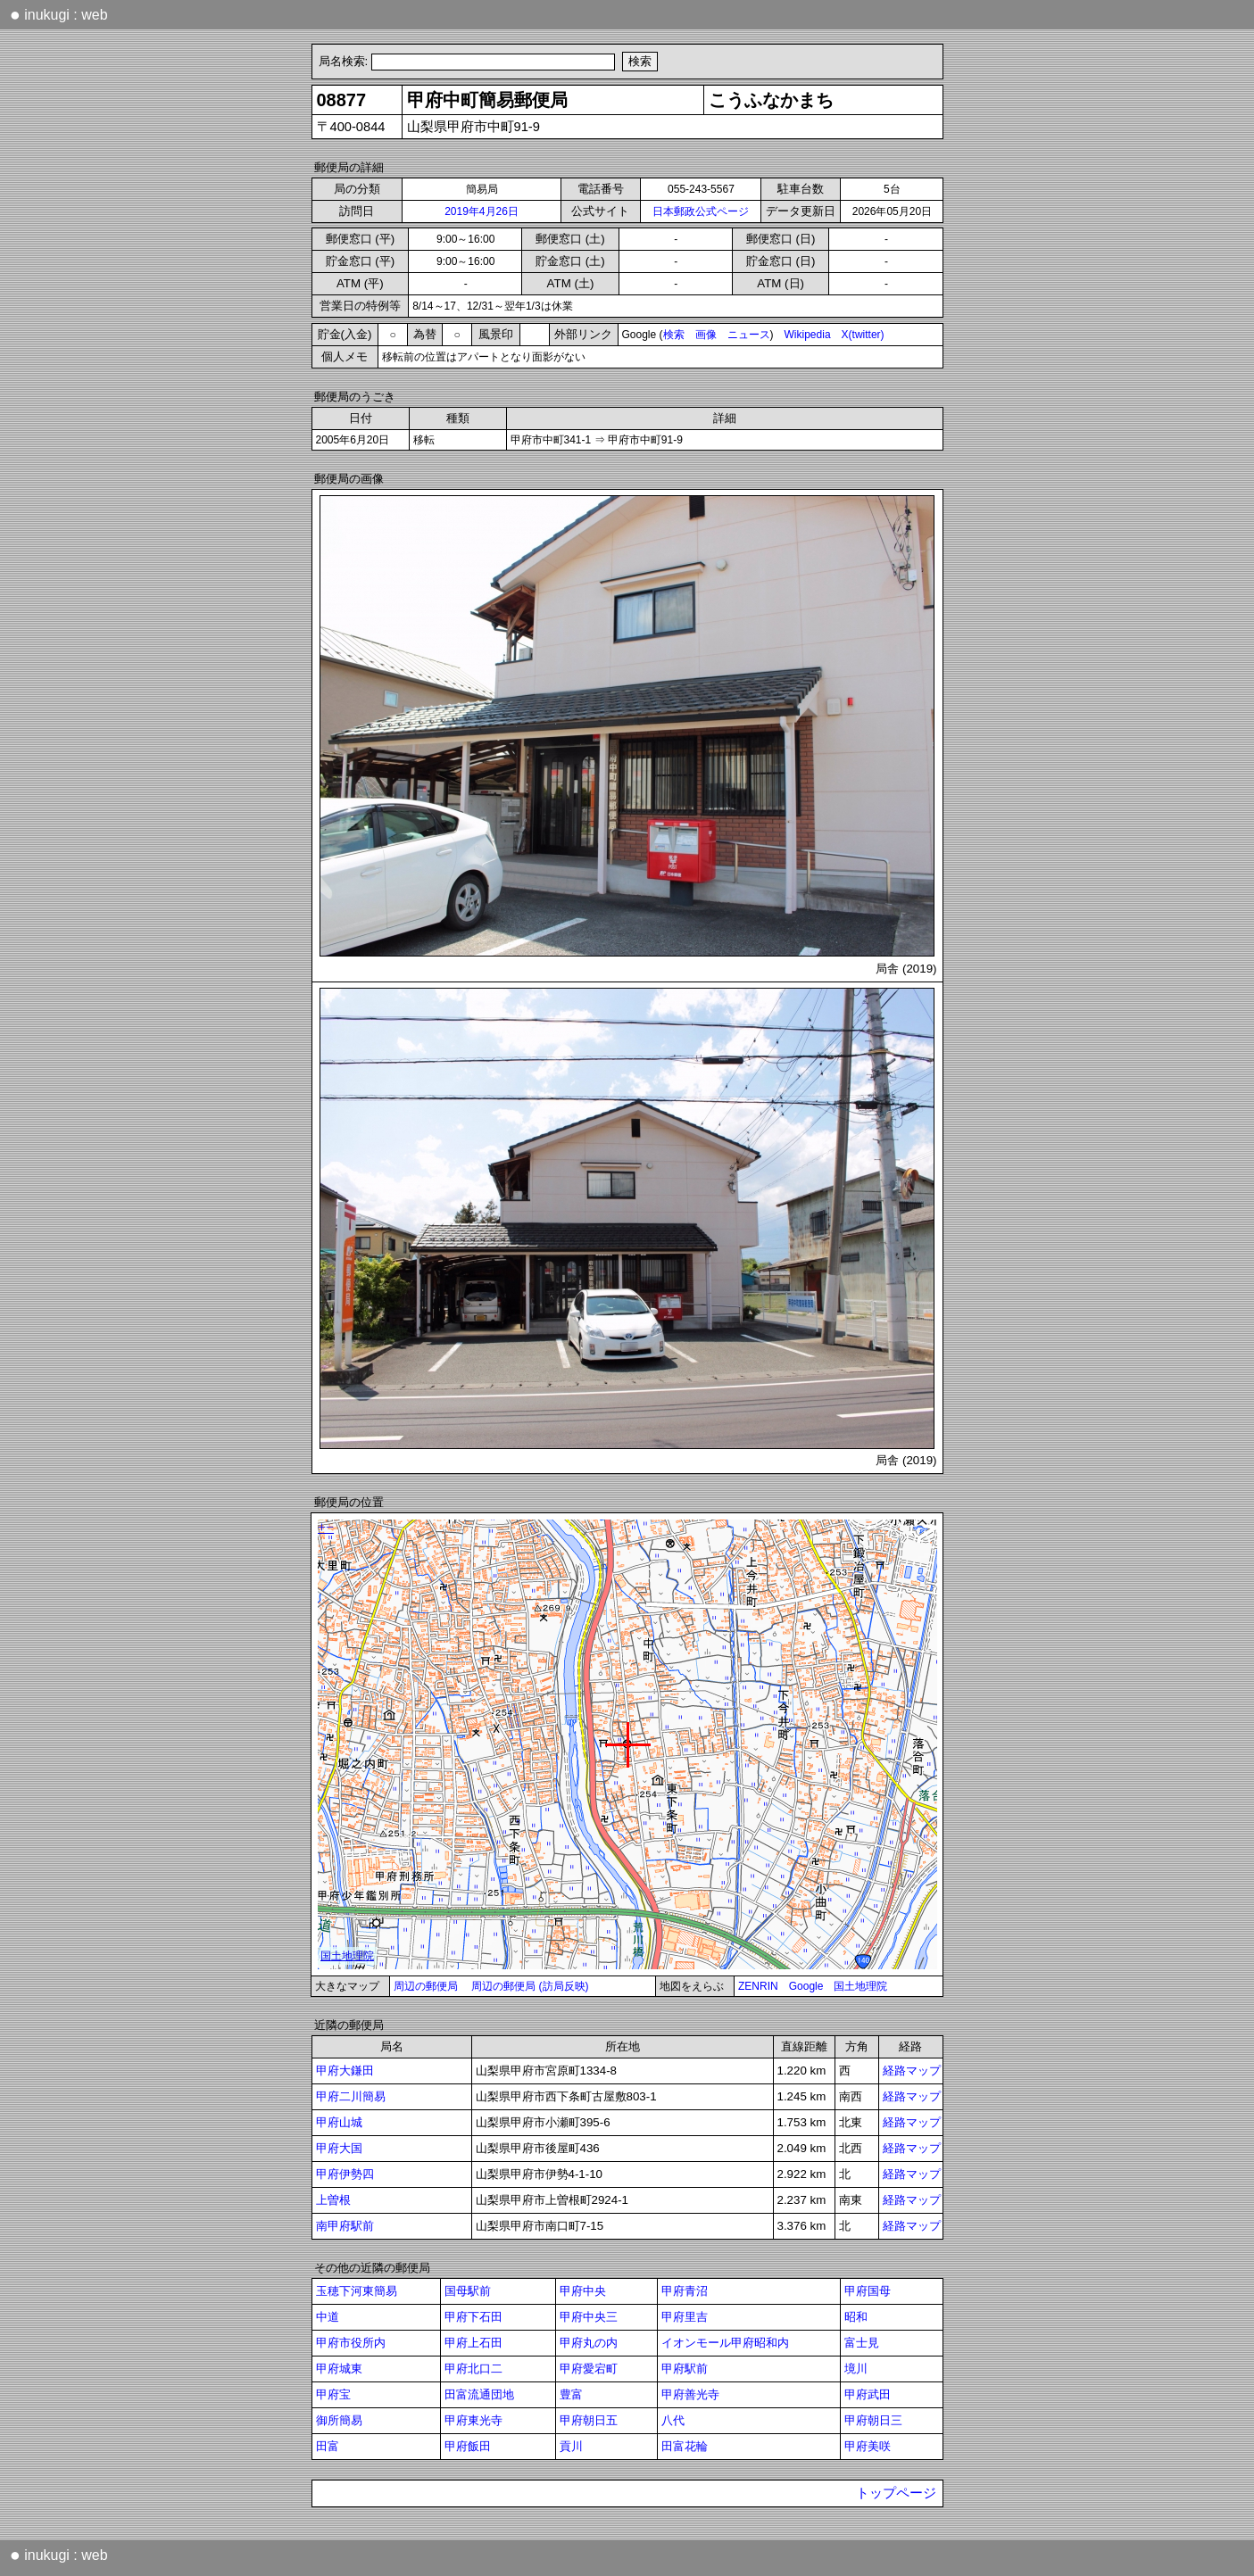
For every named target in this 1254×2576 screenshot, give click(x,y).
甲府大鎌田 (345, 2070)
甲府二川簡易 (351, 2096)
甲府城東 (339, 2368)
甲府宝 (333, 2394)
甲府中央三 (589, 2316)
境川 (856, 2368)
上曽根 (333, 2200)
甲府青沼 (684, 2291)
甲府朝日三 (873, 2420)
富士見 (861, 2342)
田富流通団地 (479, 2394)
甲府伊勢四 (345, 2174)
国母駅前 (467, 2291)
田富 (327, 2446)
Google (806, 1986)
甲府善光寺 (690, 2394)
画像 (706, 334)
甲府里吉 (684, 2316)
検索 (674, 334)
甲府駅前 (684, 2368)
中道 (327, 2316)
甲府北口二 (473, 2368)
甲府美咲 (867, 2446)
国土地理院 (860, 1986)
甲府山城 (339, 2122)
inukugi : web (59, 14)
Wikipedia (808, 334)
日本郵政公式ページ (700, 211)
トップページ (896, 2493)
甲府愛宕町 (589, 2368)
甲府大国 (339, 2148)
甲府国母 (867, 2291)
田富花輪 (684, 2446)
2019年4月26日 (481, 211)
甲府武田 (867, 2394)
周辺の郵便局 (426, 1986)
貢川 (571, 2446)
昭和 (856, 2316)
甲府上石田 (473, 2342)
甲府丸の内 (589, 2342)
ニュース (748, 334)
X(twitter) (863, 334)
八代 (673, 2420)
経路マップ (912, 2070)
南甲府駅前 (345, 2225)
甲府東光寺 (473, 2420)
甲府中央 (583, 2291)
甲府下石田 (473, 2316)
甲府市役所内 (351, 2342)
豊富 (571, 2394)
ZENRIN (758, 1986)
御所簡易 (339, 2420)
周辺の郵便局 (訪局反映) (529, 1986)
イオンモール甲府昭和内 (725, 2342)
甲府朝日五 (589, 2420)
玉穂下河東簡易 (356, 2291)
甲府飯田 (467, 2446)
